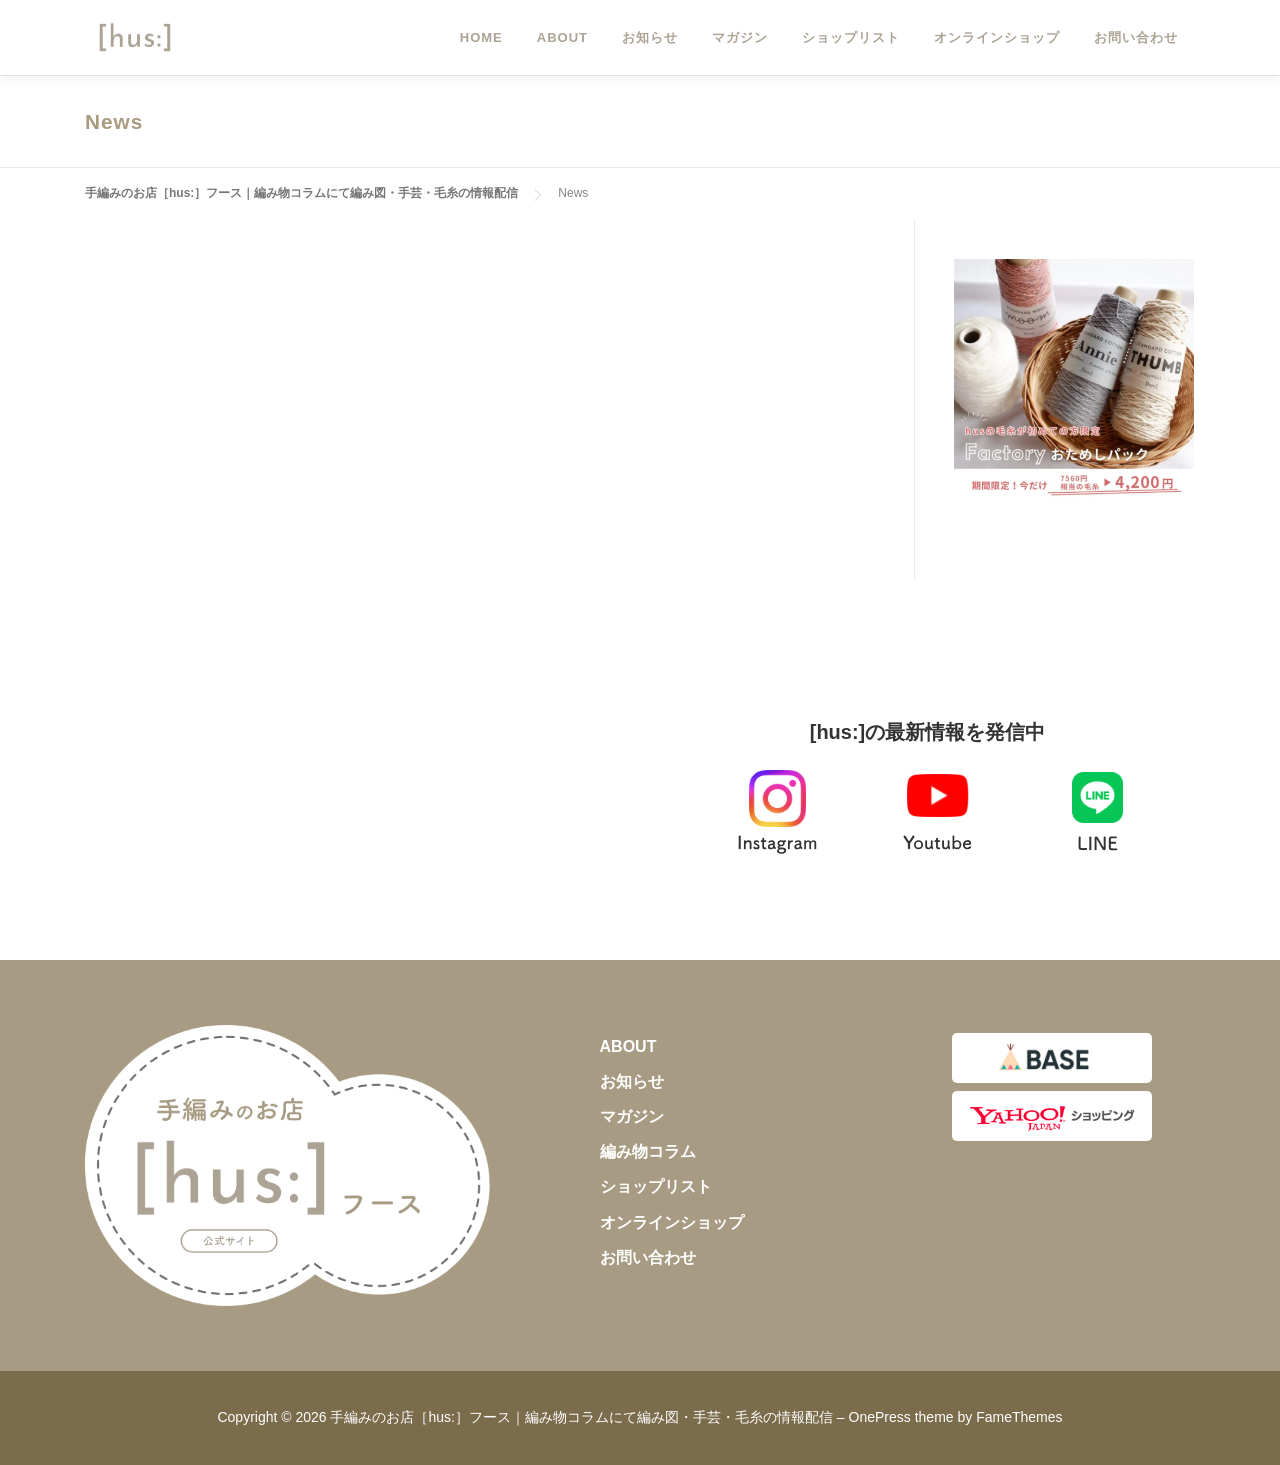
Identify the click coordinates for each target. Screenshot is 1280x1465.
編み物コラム (648, 1151)
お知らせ (650, 37)
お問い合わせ (1136, 37)
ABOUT (562, 37)
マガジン (740, 37)
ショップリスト (851, 37)
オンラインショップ (997, 37)
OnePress (880, 1417)
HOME (481, 37)
